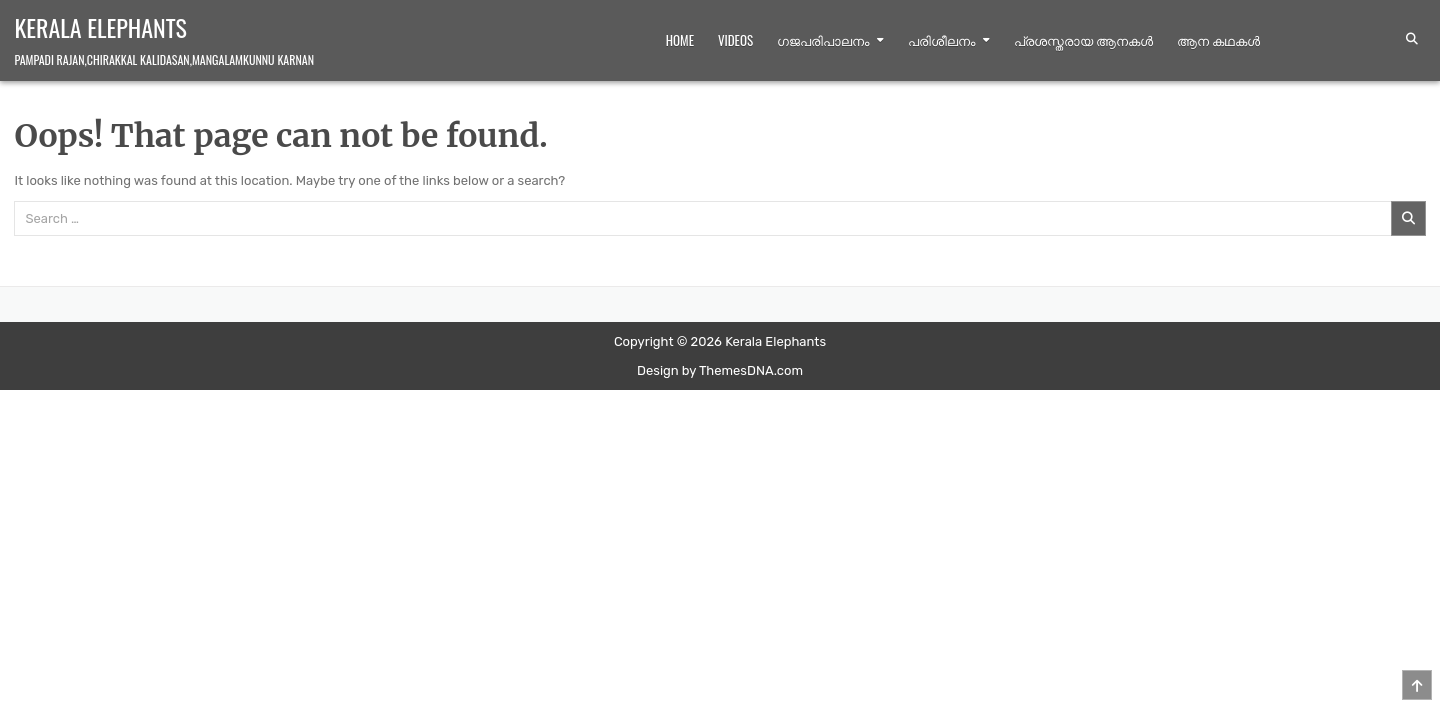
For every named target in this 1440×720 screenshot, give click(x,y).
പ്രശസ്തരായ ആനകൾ (1083, 40)
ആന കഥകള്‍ (1218, 40)
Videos (735, 40)
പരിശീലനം (941, 40)
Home (680, 40)
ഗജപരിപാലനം (823, 40)
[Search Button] (1412, 39)
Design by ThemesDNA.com (720, 370)
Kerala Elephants (100, 27)
